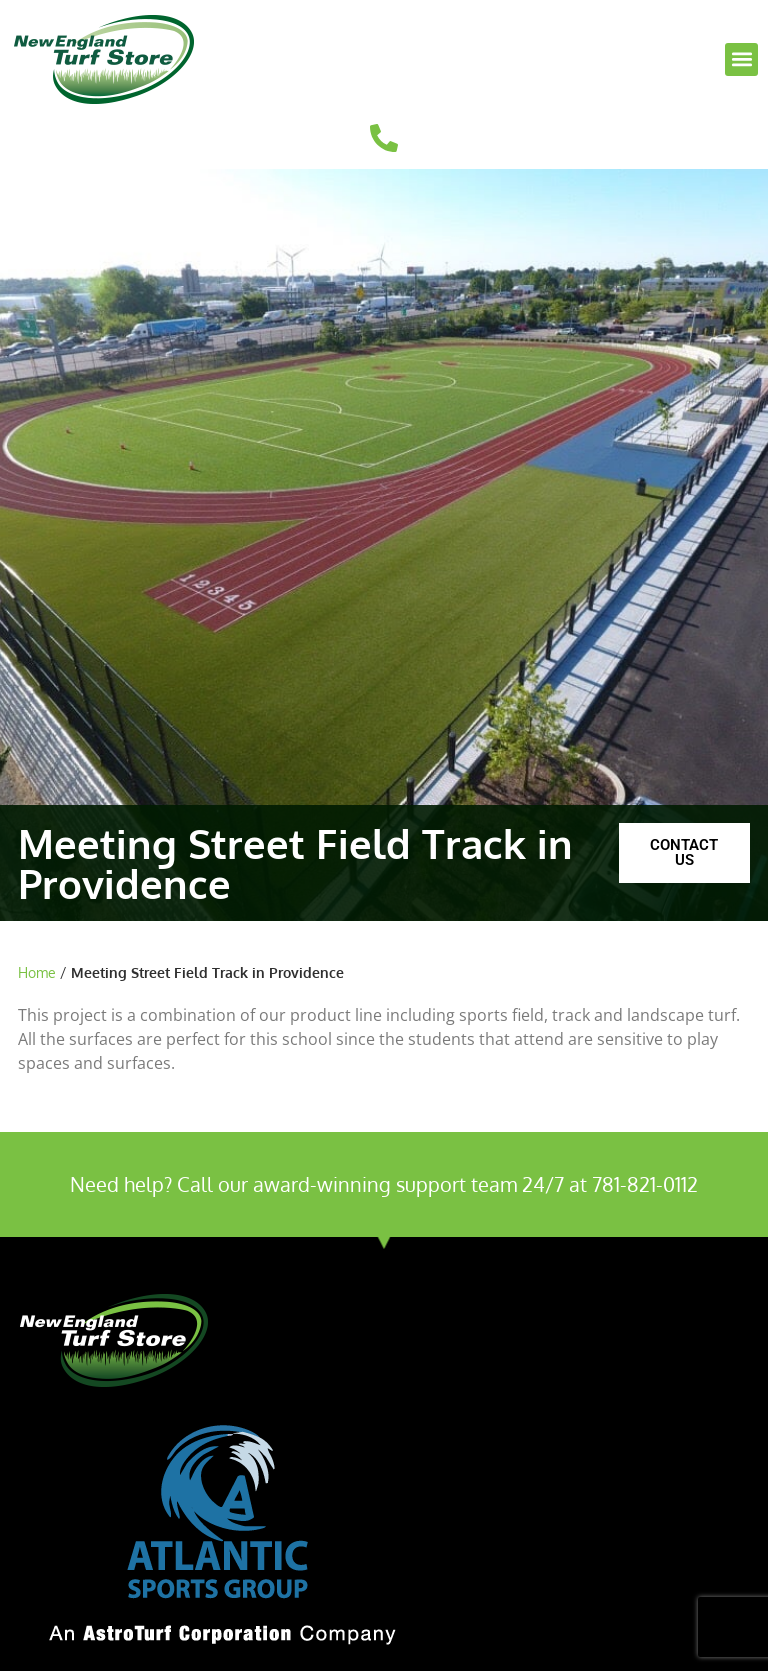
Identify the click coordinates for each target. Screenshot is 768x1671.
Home (37, 972)
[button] (741, 59)
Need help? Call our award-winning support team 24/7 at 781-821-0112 (384, 1184)
